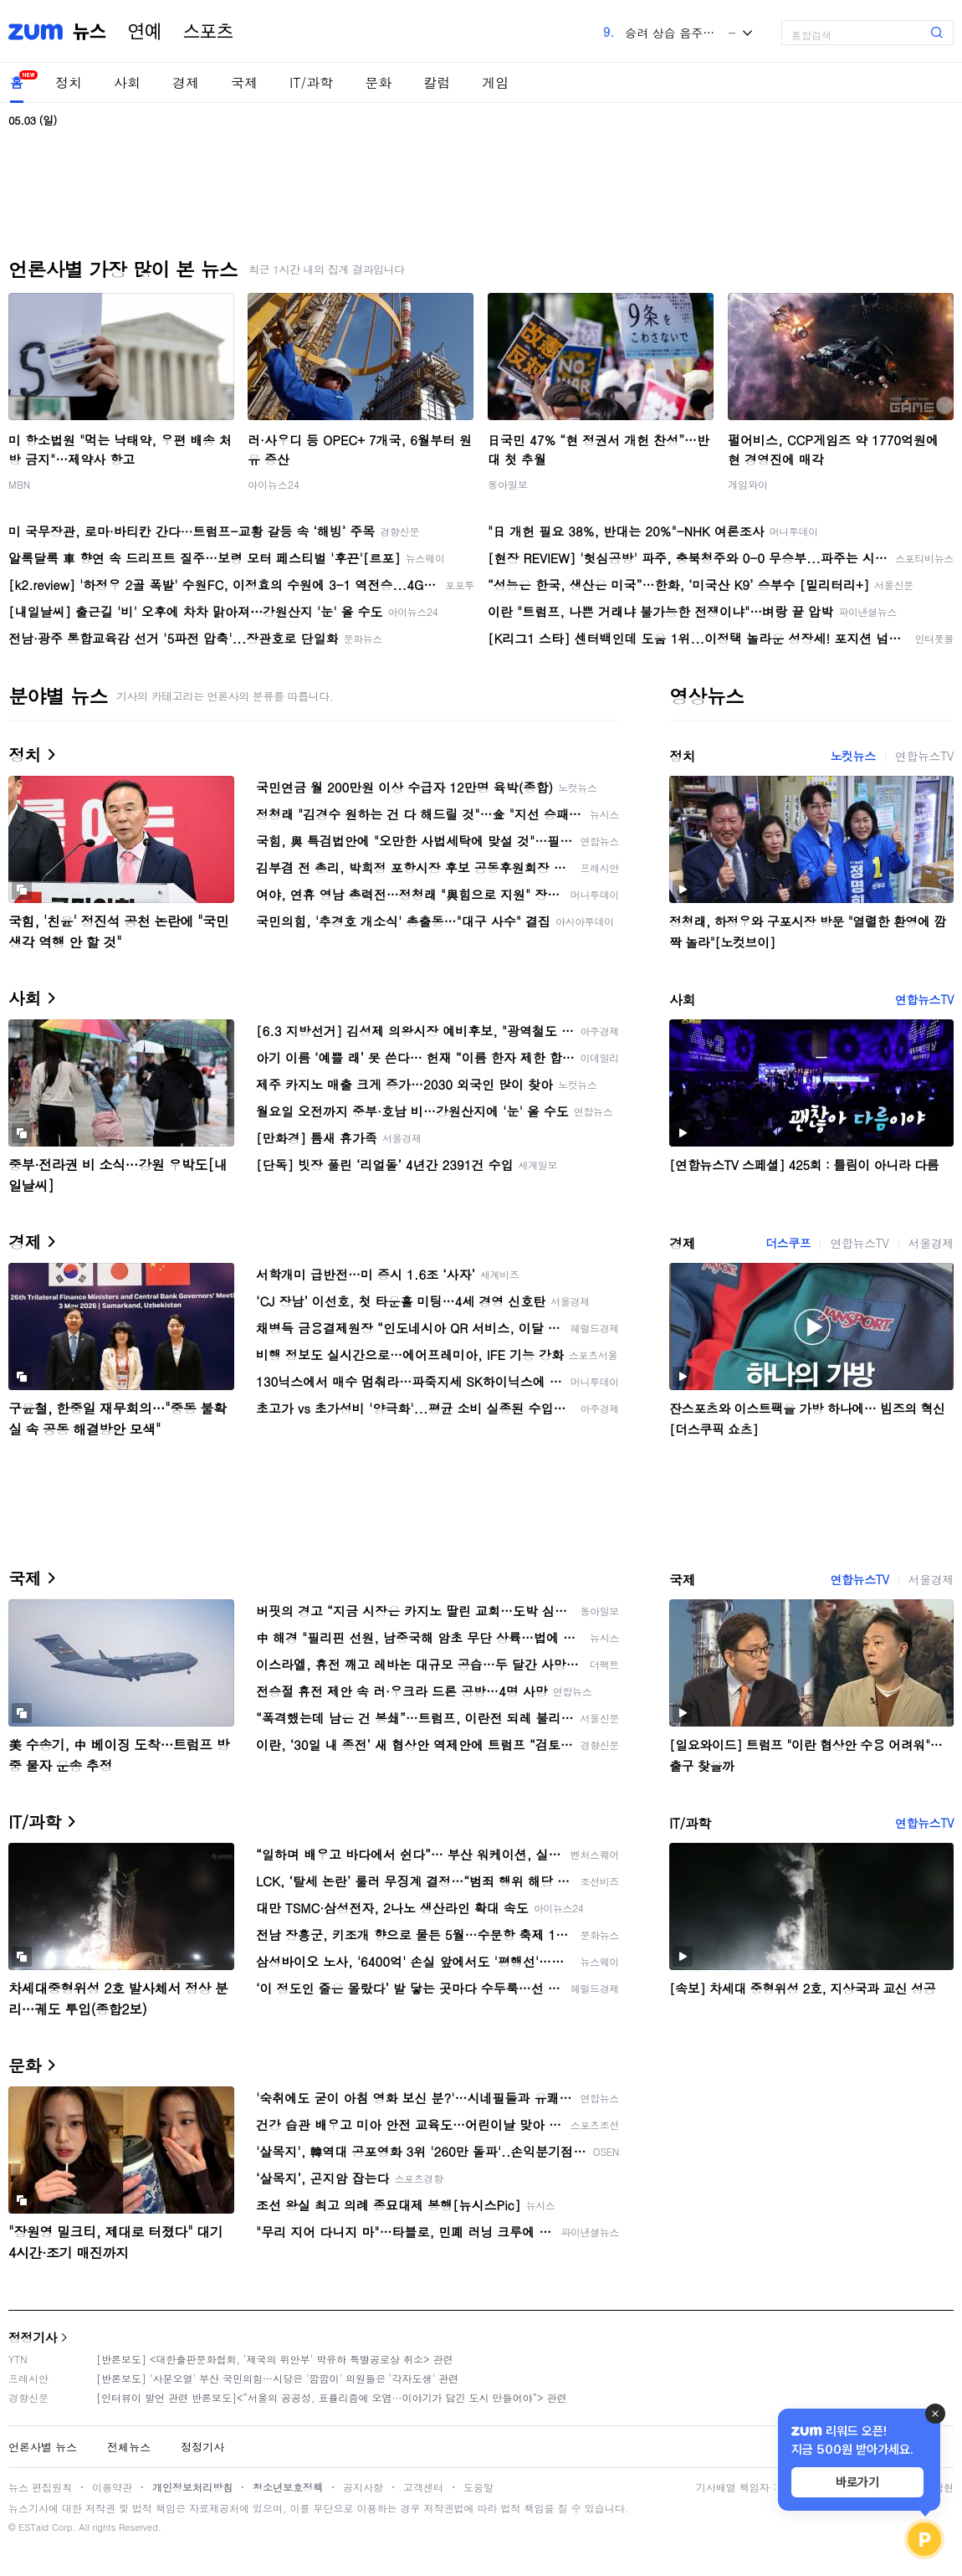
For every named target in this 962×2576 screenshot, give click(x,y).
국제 (244, 82)
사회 (127, 82)
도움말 (478, 2487)
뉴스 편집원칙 (40, 2487)
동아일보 (508, 484)
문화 (378, 82)
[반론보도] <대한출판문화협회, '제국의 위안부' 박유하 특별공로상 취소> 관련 (274, 2359)
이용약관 (112, 2487)
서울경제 (931, 1242)
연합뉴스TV (924, 755)
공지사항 (363, 2487)
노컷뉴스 (852, 755)
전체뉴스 (129, 2447)
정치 (68, 82)
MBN (19, 484)
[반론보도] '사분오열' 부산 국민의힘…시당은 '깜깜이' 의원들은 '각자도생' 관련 (277, 2378)
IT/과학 (311, 82)
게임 (495, 82)
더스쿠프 (788, 1242)
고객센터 (423, 2487)
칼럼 (436, 82)
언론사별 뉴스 (42, 2447)
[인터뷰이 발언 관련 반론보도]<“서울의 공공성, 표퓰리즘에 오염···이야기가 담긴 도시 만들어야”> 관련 (331, 2397)
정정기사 (32, 2337)
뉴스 (89, 32)
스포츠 (208, 32)
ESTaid (33, 2527)
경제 (185, 82)
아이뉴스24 (273, 484)
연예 (144, 32)
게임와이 (748, 484)
